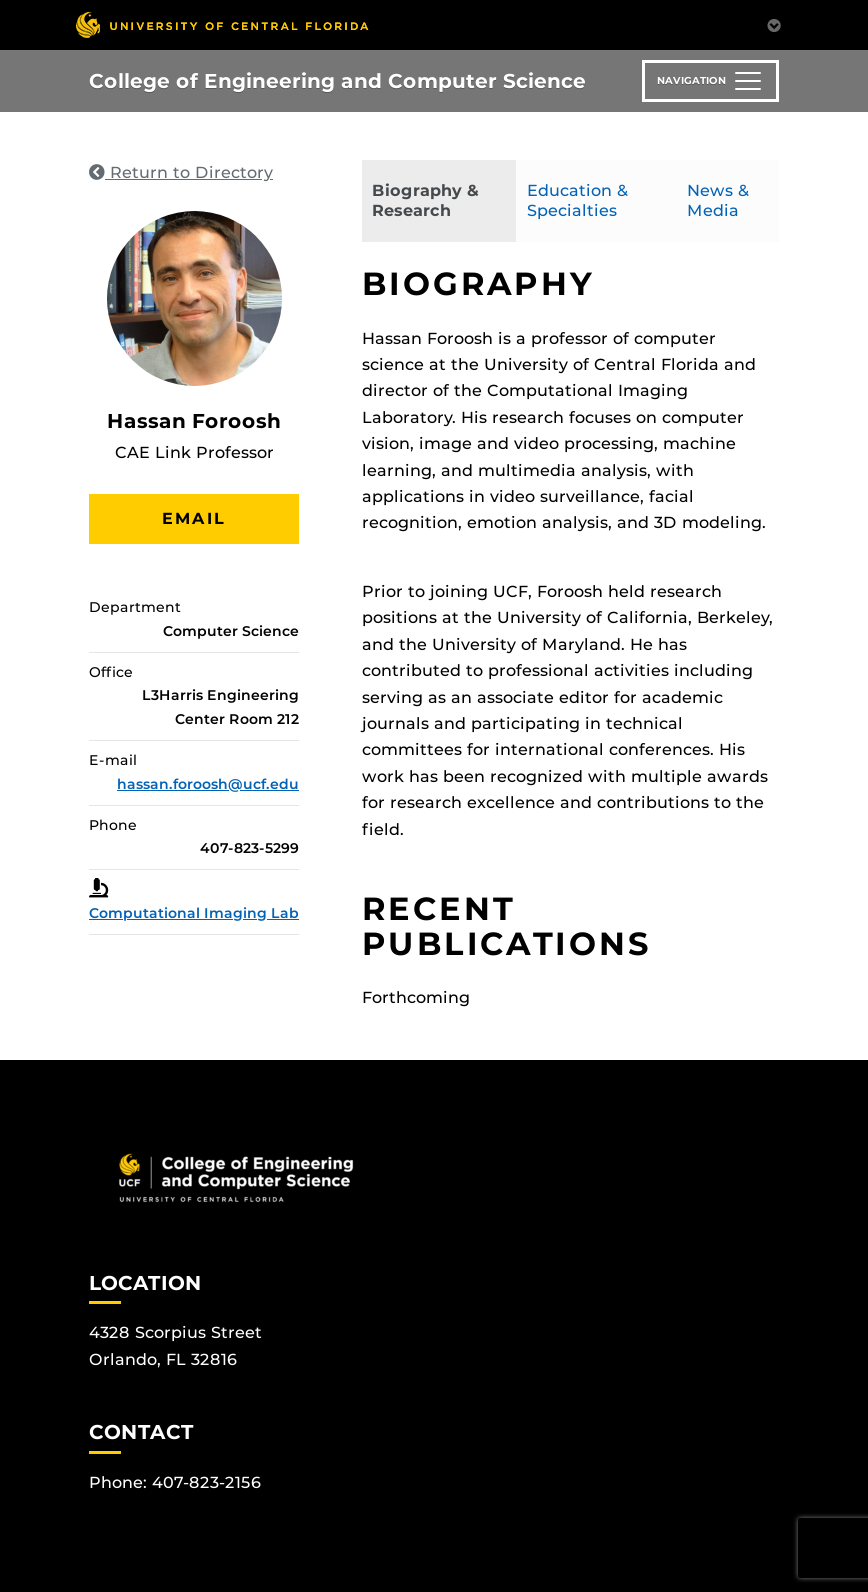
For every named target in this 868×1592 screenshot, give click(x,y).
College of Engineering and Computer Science (337, 81)
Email (194, 518)
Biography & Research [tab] (425, 200)
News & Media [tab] (718, 200)
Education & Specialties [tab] (577, 200)
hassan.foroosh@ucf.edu (208, 784)
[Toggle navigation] (710, 81)
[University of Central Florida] (222, 24)
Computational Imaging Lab (194, 913)
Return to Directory (181, 172)
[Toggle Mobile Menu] (774, 23)
